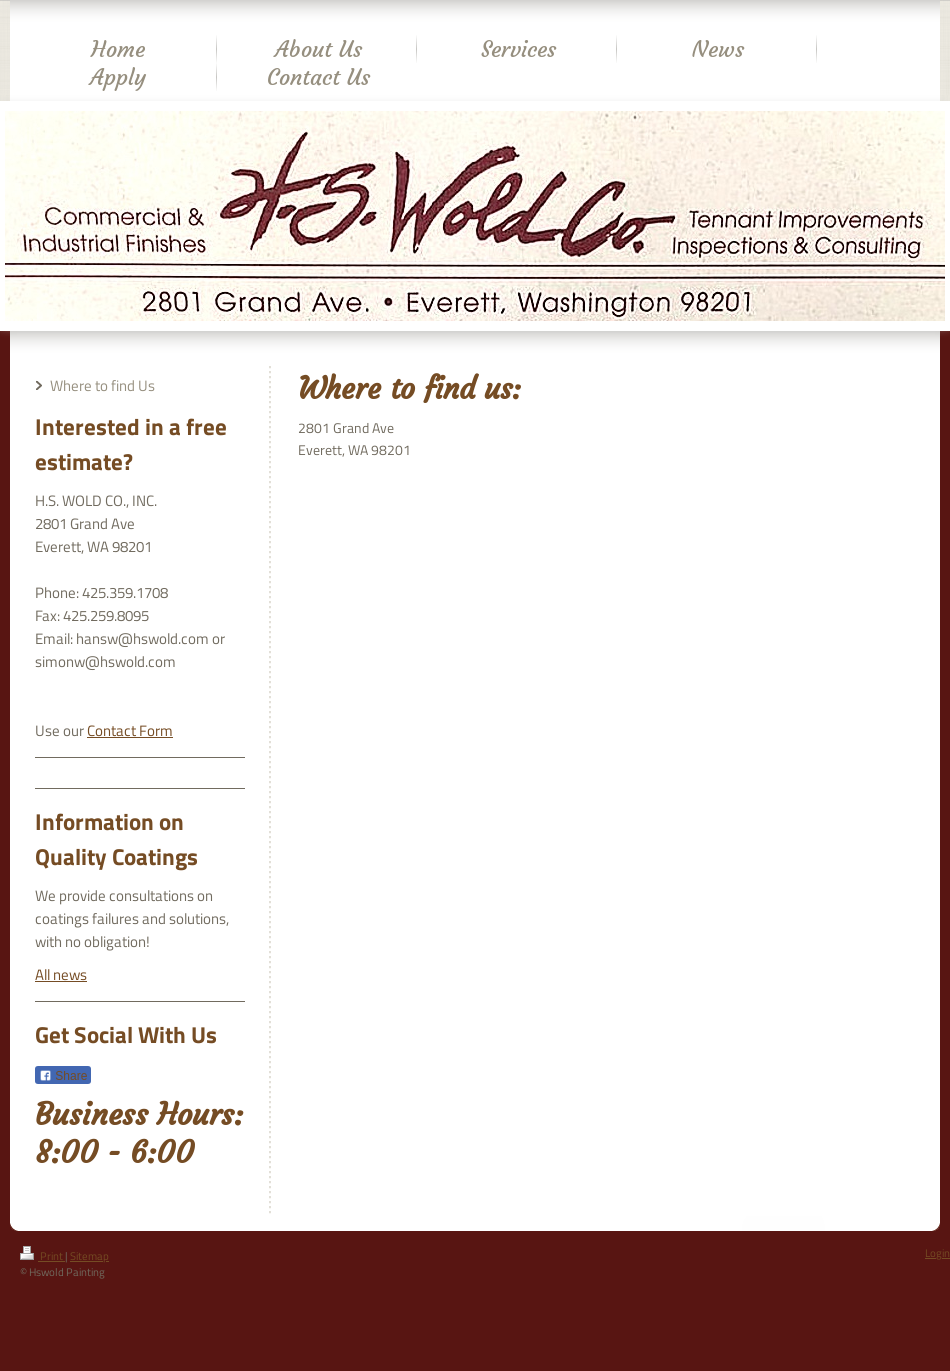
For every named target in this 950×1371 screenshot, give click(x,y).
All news (61, 974)
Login (937, 1253)
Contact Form (130, 730)
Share (63, 1076)
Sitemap (89, 1256)
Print (42, 1256)
